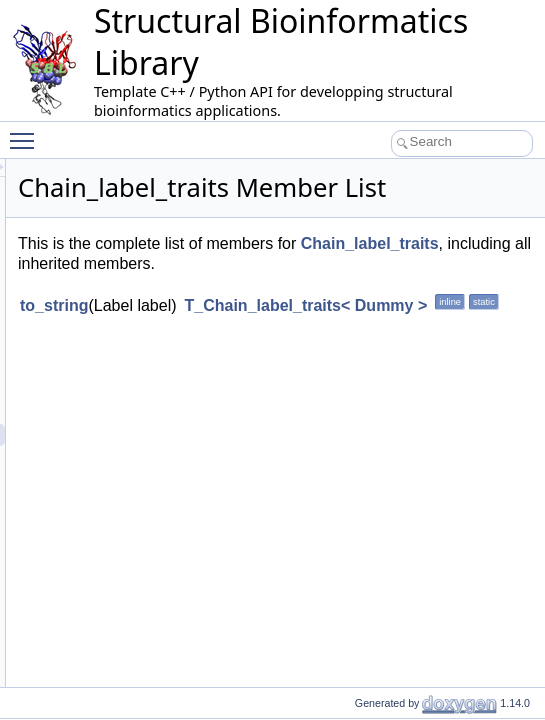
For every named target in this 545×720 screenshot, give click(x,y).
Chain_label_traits (360, 291)
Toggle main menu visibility (27, 132)
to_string (304, 354)
